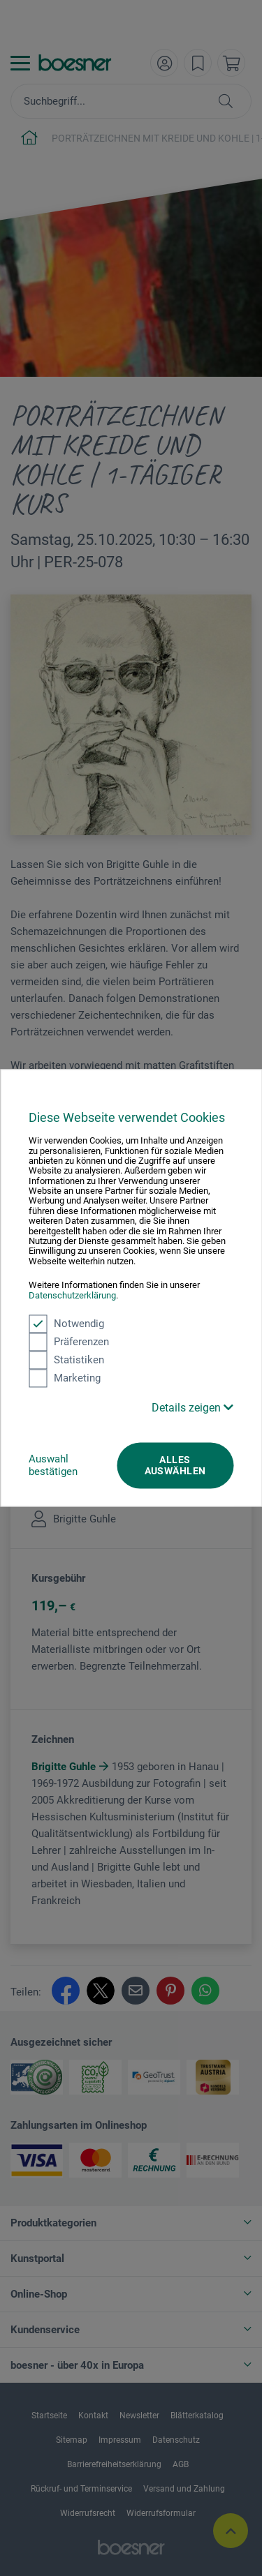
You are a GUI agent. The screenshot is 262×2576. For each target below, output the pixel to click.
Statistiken (66, 1360)
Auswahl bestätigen (53, 1465)
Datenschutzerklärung (72, 1295)
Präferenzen (69, 1342)
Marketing (65, 1378)
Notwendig (66, 1324)
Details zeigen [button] (192, 1407)
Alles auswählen (175, 1465)
